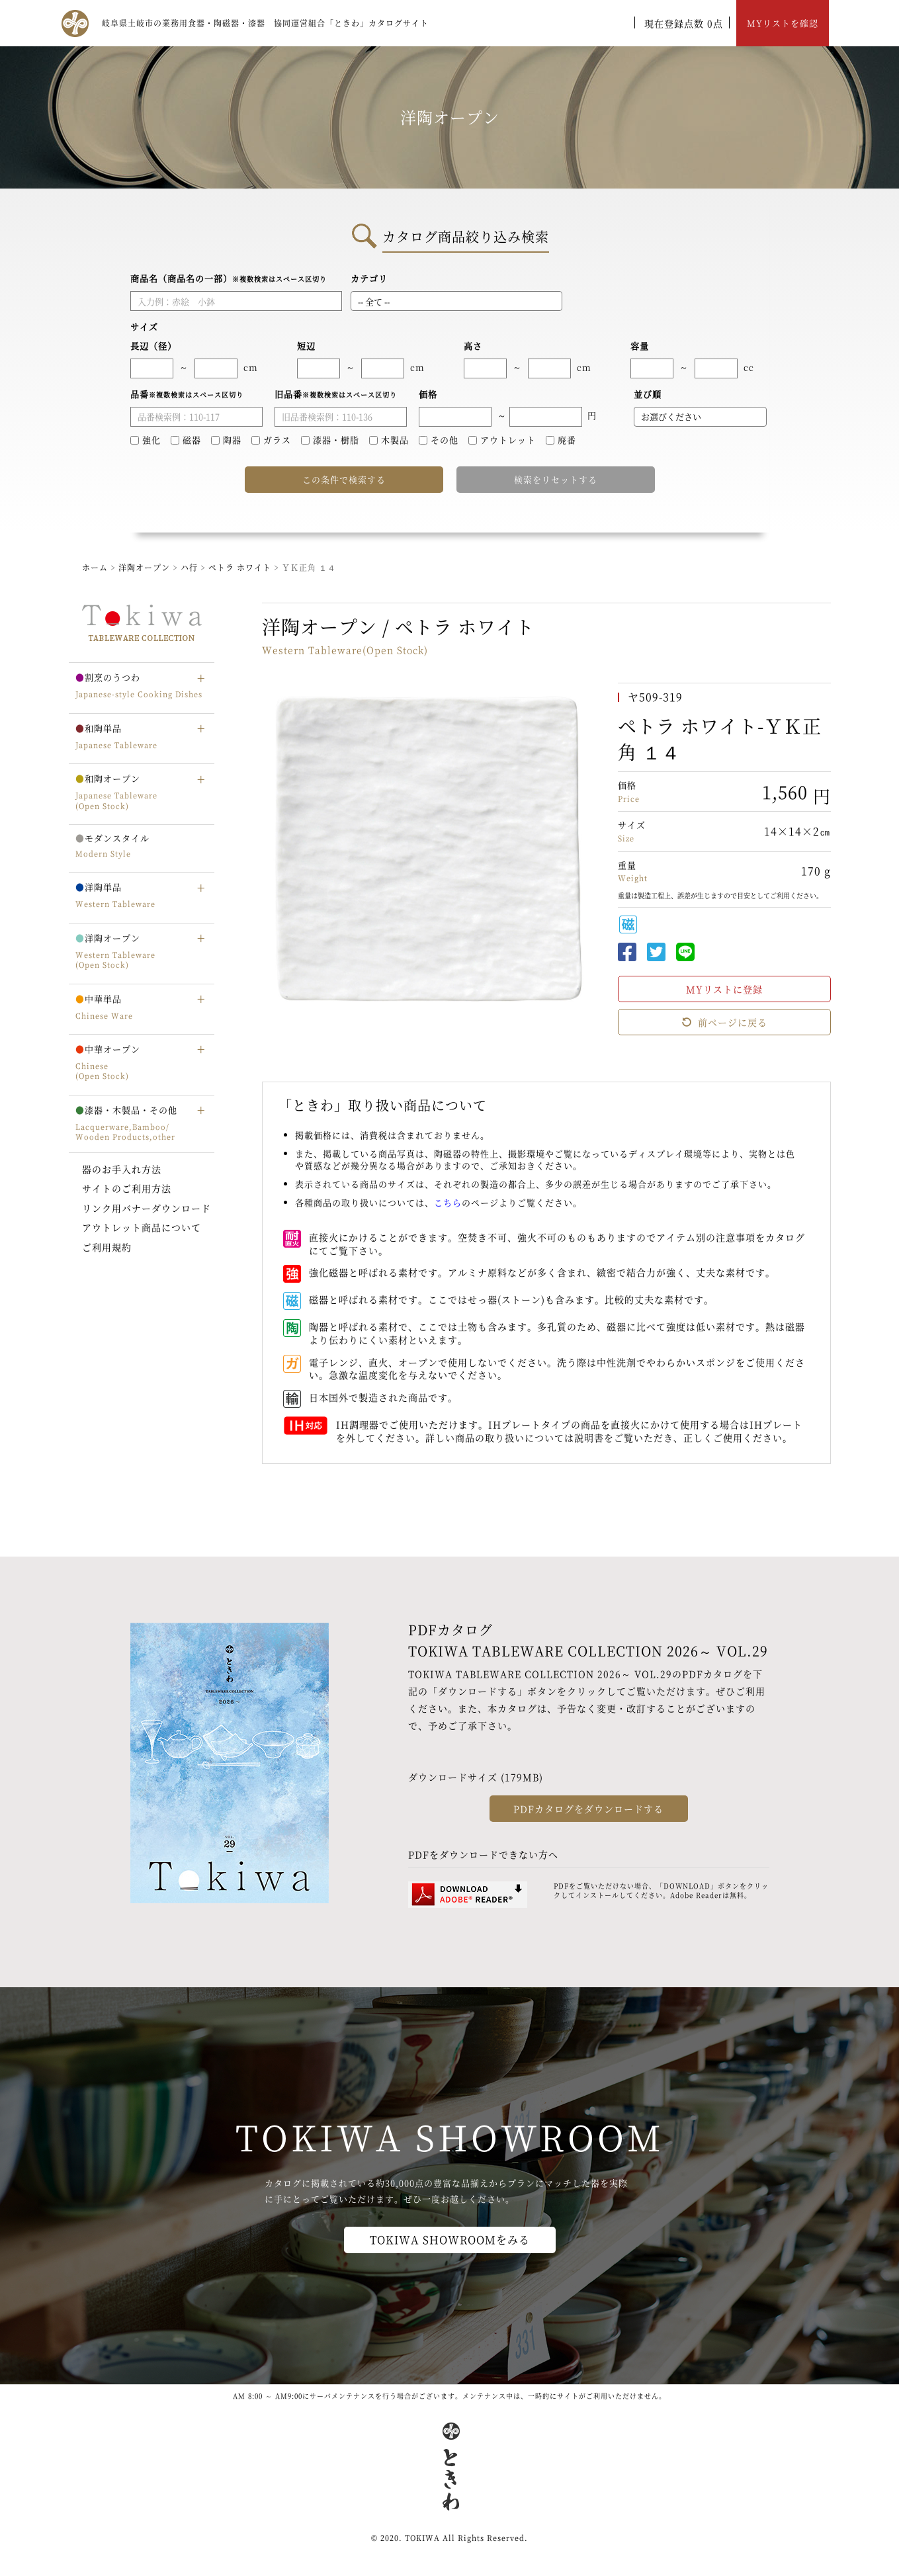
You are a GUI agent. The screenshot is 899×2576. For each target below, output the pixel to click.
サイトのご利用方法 (126, 1188)
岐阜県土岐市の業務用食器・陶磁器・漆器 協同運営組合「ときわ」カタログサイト (265, 22)
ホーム (95, 567)
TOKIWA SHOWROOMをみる (450, 2239)
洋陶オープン (144, 567)
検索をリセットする (555, 479)
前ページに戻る (724, 1022)
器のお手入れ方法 (121, 1169)
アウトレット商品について (141, 1227)
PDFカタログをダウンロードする (588, 1808)
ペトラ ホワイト (241, 567)
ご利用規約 (107, 1247)
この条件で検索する (344, 479)
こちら (448, 1202)
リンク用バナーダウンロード (146, 1208)
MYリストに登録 (724, 989)
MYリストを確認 (782, 23)
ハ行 (190, 567)
